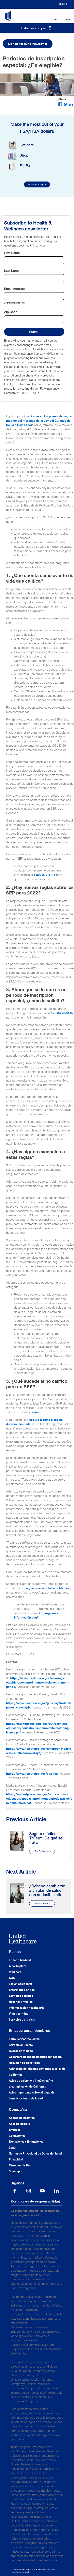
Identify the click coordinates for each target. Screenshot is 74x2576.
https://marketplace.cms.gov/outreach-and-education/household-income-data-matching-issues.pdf (37, 1728)
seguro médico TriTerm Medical (47, 1588)
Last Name (12, 270)
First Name (12, 253)
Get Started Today (38, 184)
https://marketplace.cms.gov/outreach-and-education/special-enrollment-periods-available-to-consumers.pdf (39, 1799)
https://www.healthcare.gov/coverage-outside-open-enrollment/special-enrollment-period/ (37, 1682)
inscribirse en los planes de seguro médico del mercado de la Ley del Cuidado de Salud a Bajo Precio (39, 421)
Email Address (14, 288)
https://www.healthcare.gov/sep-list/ (32, 1773)
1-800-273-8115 (44, 874)
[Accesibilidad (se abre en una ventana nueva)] (20, 2123)
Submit (34, 331)
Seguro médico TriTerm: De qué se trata (45, 1838)
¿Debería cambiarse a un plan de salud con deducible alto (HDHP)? (47, 1892)
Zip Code (10, 312)
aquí (35, 1412)
